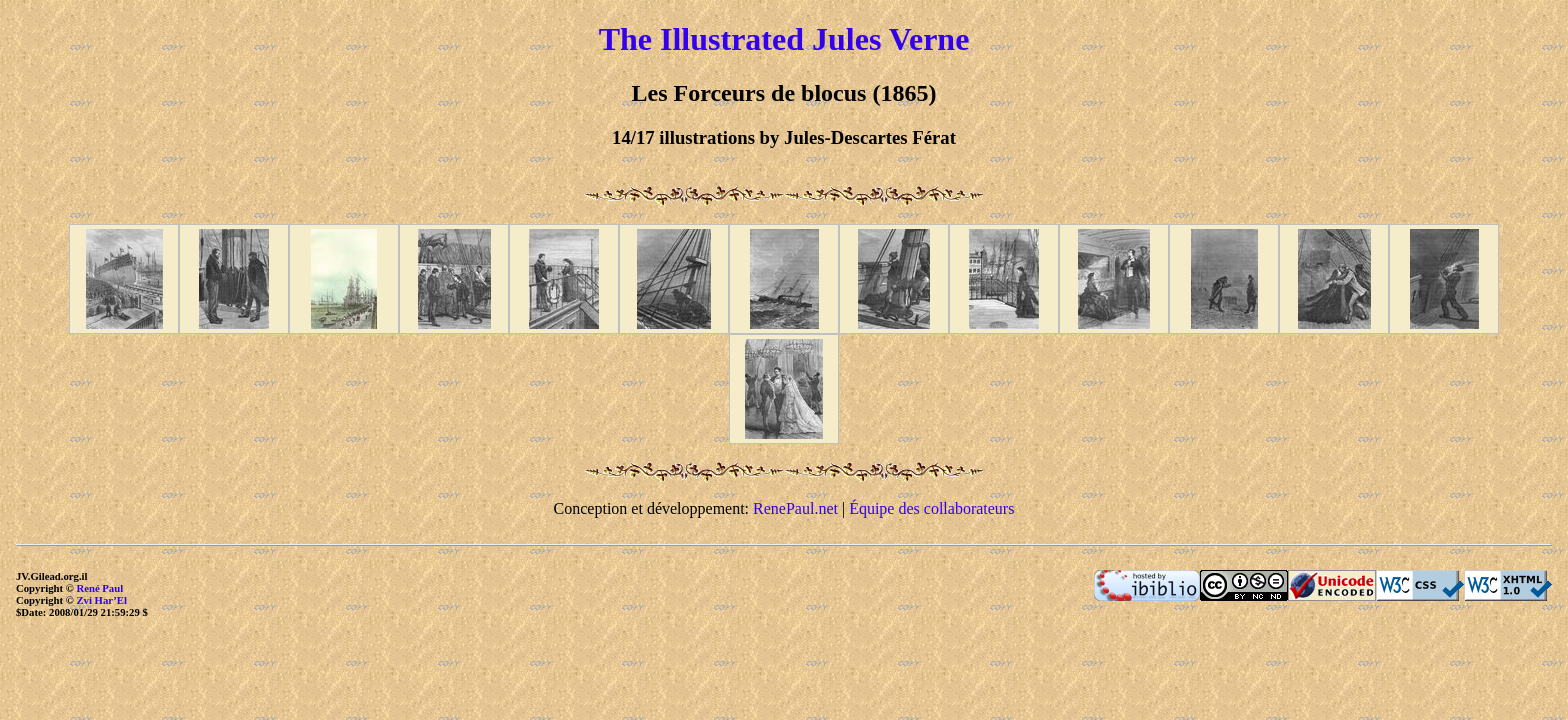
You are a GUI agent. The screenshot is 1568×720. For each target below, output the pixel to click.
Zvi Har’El (101, 600)
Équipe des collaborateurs (931, 508)
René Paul (99, 588)
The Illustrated (701, 39)
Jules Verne (890, 39)
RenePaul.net (795, 508)
